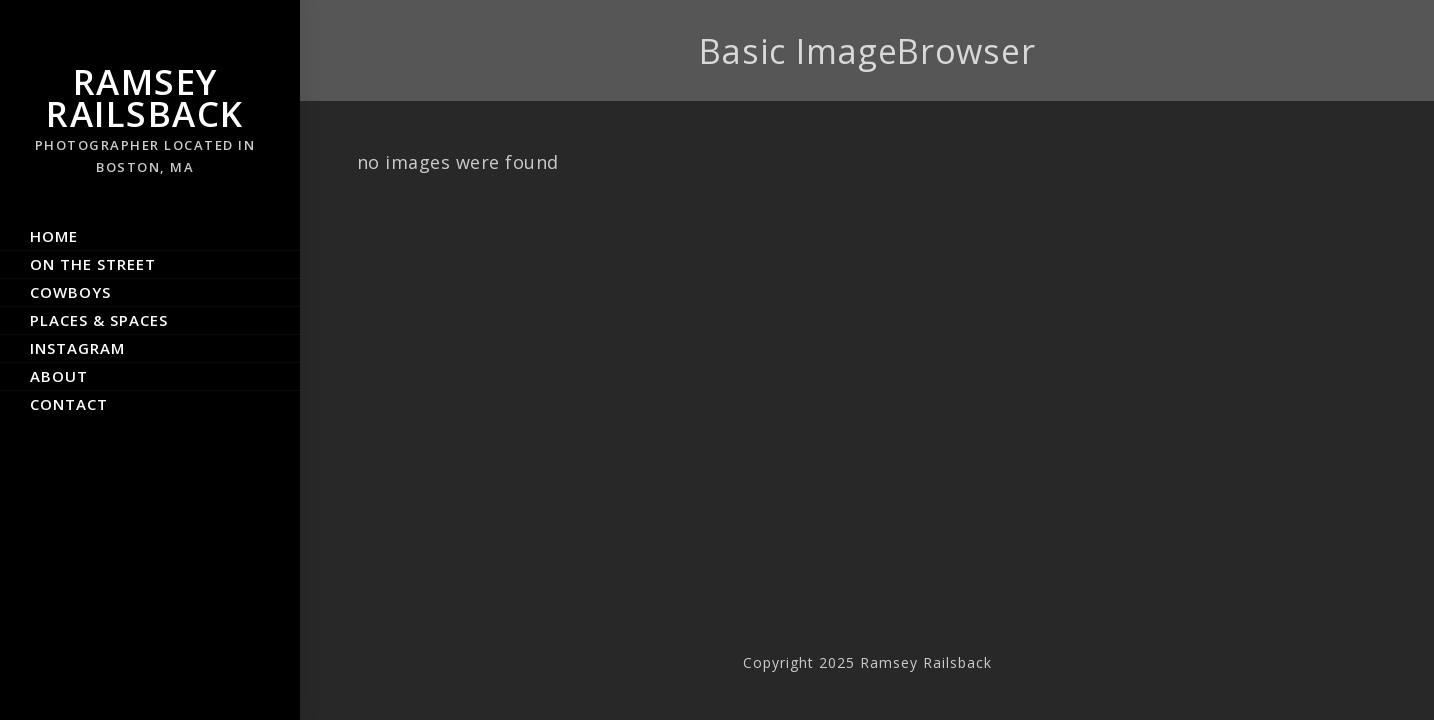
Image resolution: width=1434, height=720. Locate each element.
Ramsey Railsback (145, 118)
